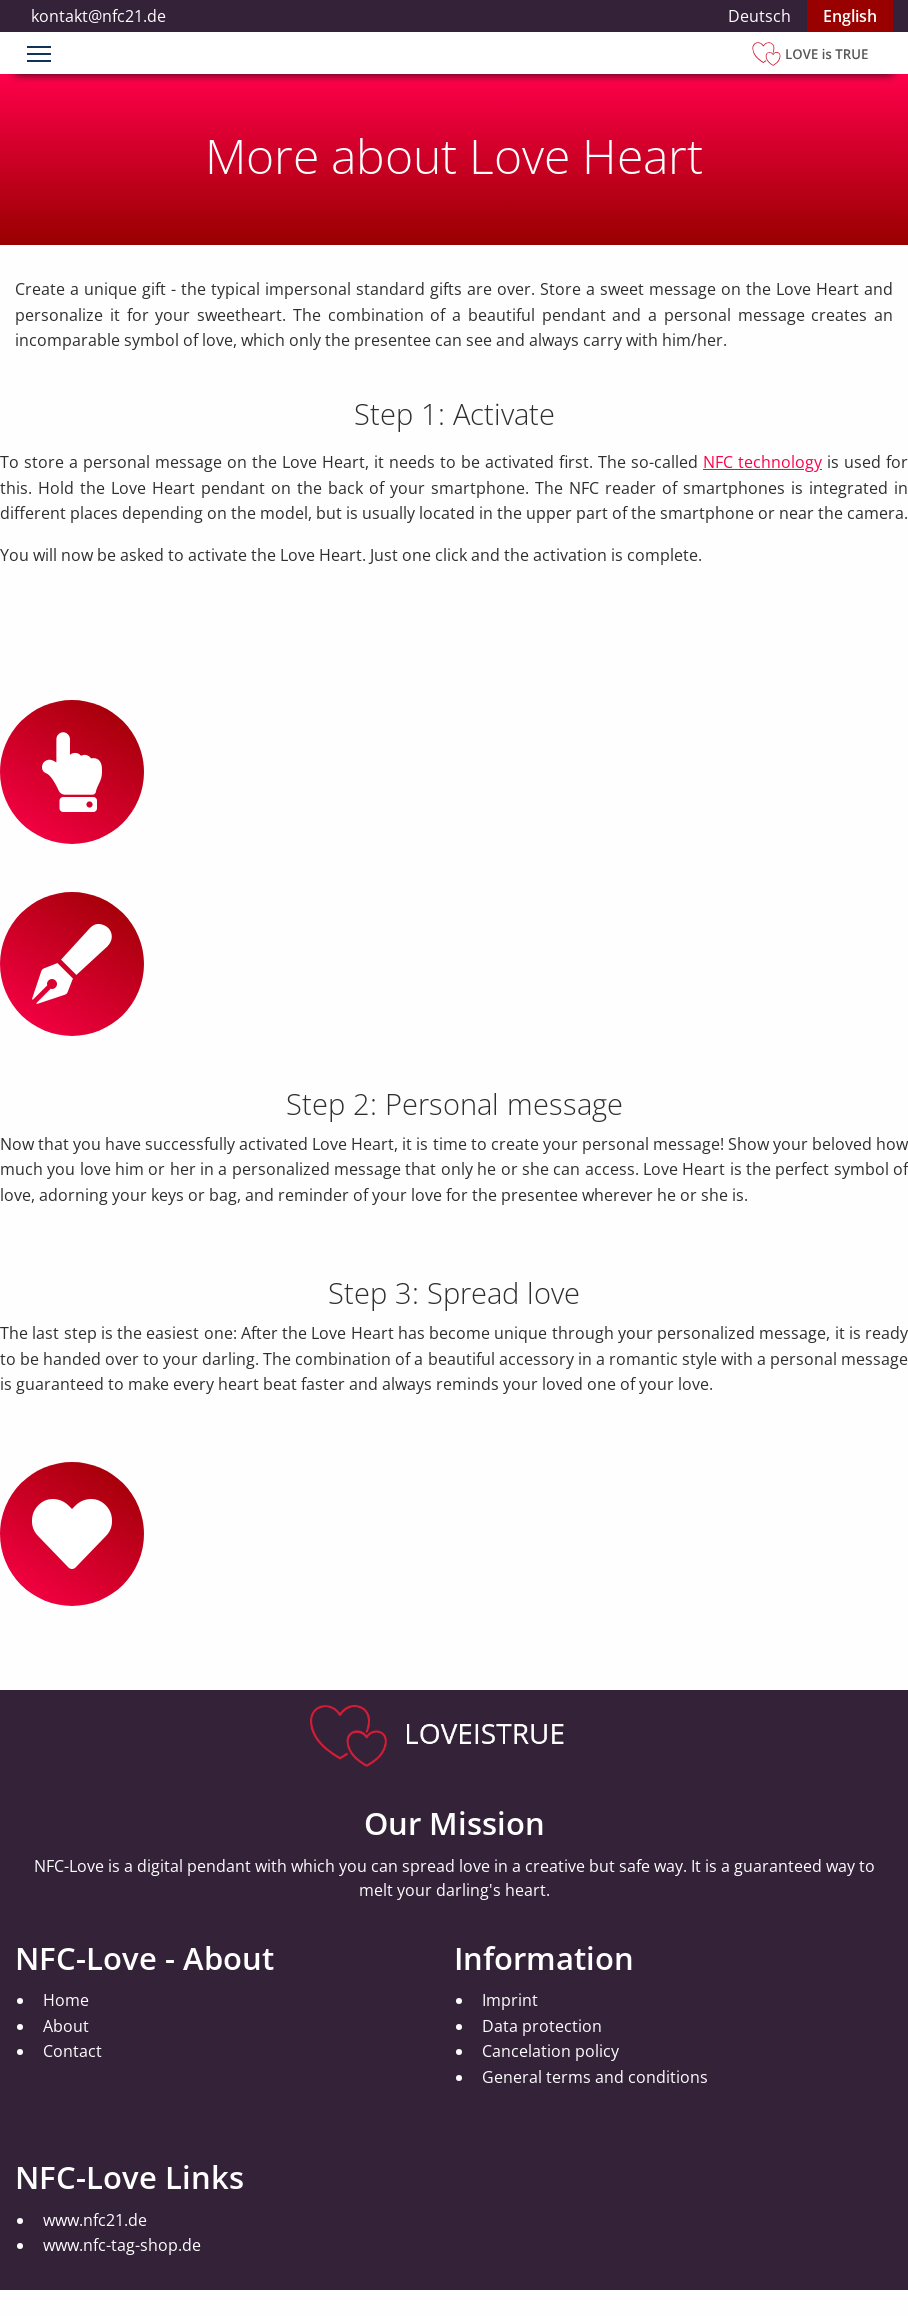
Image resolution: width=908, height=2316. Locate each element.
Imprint (510, 2000)
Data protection (542, 2026)
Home (66, 2000)
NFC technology (762, 462)
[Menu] (39, 56)
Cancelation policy (550, 2051)
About (66, 2026)
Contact (72, 2051)
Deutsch (759, 16)
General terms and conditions (595, 2077)
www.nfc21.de (95, 2220)
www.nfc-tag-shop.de (122, 2245)
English (850, 16)
